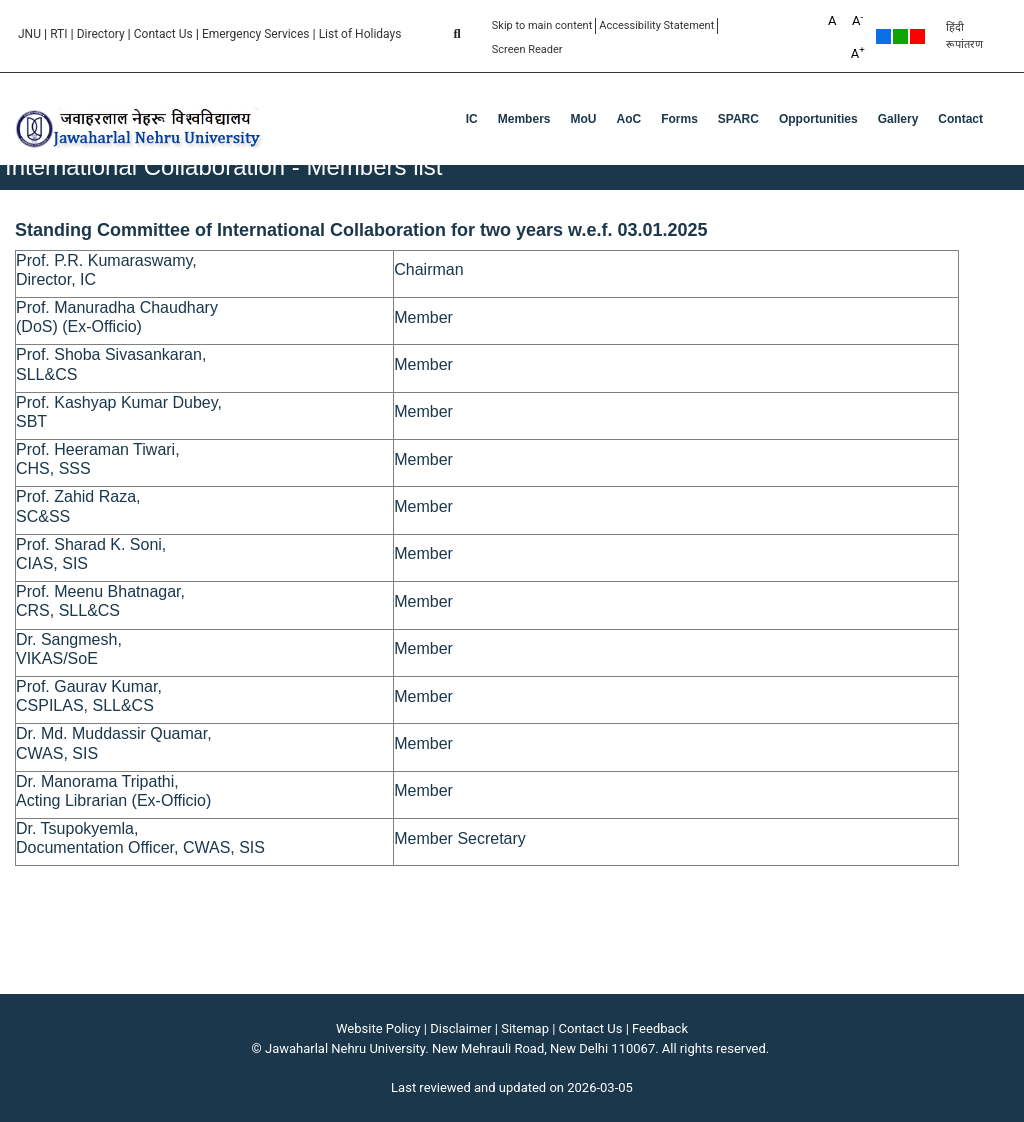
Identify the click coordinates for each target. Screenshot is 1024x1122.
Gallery (898, 119)
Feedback (660, 1028)
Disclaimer (460, 1028)
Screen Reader (527, 49)
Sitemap (525, 1028)
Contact (960, 119)
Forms (679, 119)
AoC (628, 119)
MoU (583, 119)
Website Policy (378, 1028)
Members (524, 119)
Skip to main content (542, 25)
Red (917, 36)
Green (900, 36)
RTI (58, 34)
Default (883, 36)
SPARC (738, 119)
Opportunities (818, 119)
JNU (29, 34)
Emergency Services (256, 34)
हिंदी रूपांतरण (964, 36)
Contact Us (163, 34)
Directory (101, 34)
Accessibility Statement (656, 25)
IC (472, 119)
